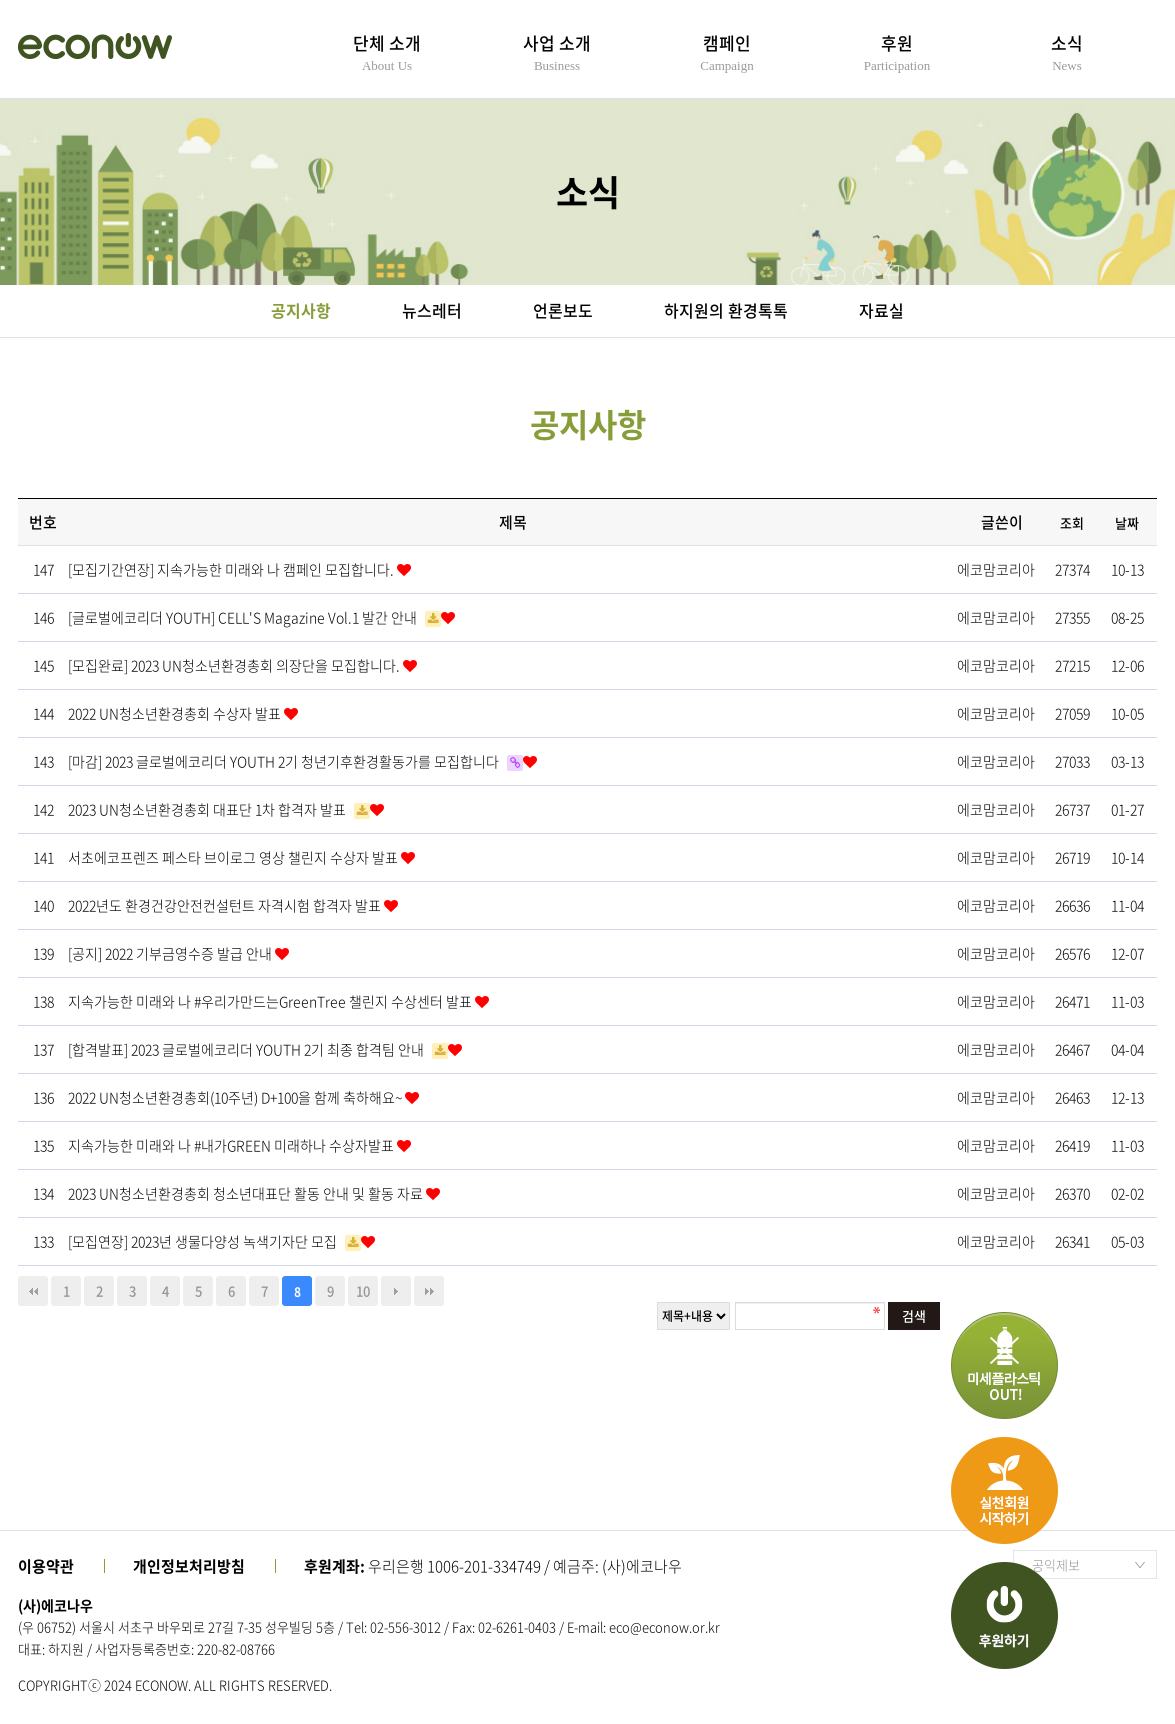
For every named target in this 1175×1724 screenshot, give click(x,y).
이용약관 (46, 1566)
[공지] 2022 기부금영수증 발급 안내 (171, 953)
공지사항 (301, 310)
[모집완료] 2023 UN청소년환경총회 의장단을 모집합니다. (235, 665)
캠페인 (727, 52)
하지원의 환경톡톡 (726, 310)
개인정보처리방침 (189, 1566)
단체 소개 (387, 52)
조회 (1072, 522)
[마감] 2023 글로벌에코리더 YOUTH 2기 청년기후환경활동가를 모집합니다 (285, 761)
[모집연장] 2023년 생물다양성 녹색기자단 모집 (204, 1241)
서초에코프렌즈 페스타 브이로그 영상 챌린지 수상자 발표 (234, 857)
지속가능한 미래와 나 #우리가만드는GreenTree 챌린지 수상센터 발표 (271, 1001)
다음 (396, 1291)
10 (363, 1290)
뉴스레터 (432, 310)
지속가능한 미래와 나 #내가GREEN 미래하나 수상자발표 (232, 1145)
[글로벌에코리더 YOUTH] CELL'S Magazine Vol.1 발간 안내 (244, 617)
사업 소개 (557, 52)
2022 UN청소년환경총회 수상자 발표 (176, 713)
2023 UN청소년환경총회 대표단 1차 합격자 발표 (208, 809)
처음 (33, 1291)
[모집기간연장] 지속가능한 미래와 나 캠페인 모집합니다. (232, 569)
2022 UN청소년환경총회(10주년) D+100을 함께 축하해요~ (236, 1097)
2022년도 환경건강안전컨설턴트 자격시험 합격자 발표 (226, 905)
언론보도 (563, 310)
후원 (897, 52)
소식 (1067, 52)
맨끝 (429, 1291)
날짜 (1127, 522)
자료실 (881, 310)
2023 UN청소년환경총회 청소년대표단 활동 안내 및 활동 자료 (247, 1193)
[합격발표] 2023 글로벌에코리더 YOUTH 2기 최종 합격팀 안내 (247, 1049)
